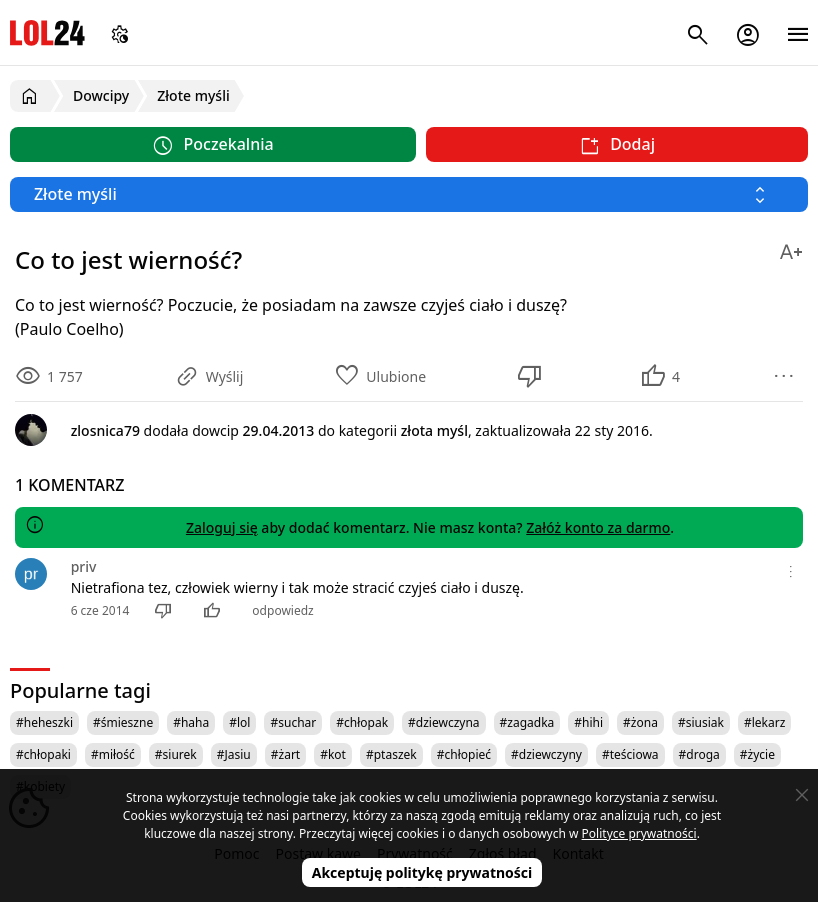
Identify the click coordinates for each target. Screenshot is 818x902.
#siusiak (701, 722)
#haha (191, 722)
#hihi (588, 722)
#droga (699, 754)
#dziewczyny (546, 754)
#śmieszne (123, 722)
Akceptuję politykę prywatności (422, 872)
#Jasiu (234, 754)
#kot (333, 754)
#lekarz (764, 722)
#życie (757, 754)
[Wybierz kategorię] (409, 194)
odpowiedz (282, 610)
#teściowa (630, 754)
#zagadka (527, 722)
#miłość (113, 754)
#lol (239, 722)
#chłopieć (464, 754)
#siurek (176, 754)
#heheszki (44, 722)
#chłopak (362, 722)
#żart (285, 754)
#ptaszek (391, 754)
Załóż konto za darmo (598, 527)
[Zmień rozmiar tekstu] (791, 248)
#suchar (293, 722)
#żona (640, 722)
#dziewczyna (444, 722)
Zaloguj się (222, 527)
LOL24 (47, 32)
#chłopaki (43, 754)
